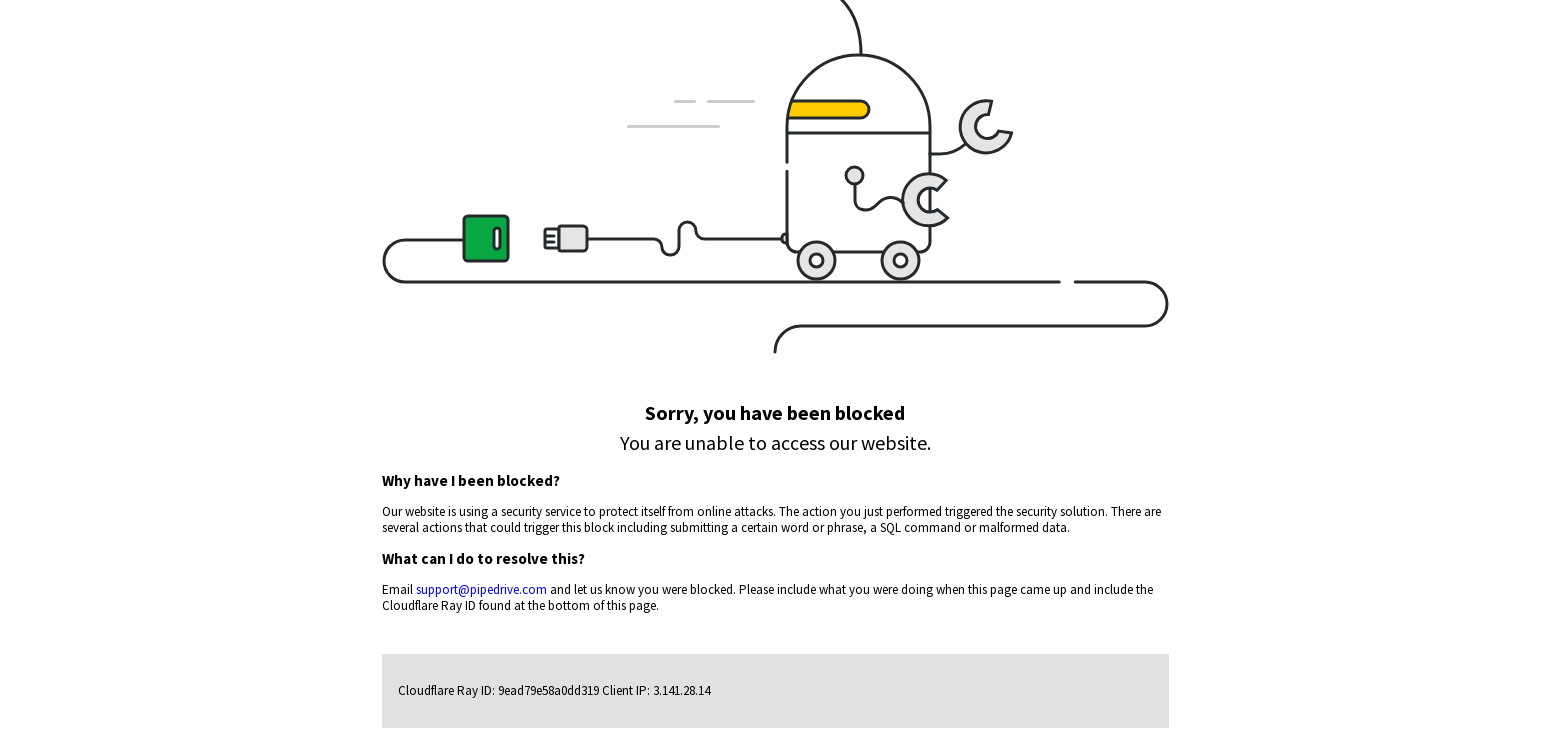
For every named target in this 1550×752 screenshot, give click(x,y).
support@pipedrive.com (481, 589)
